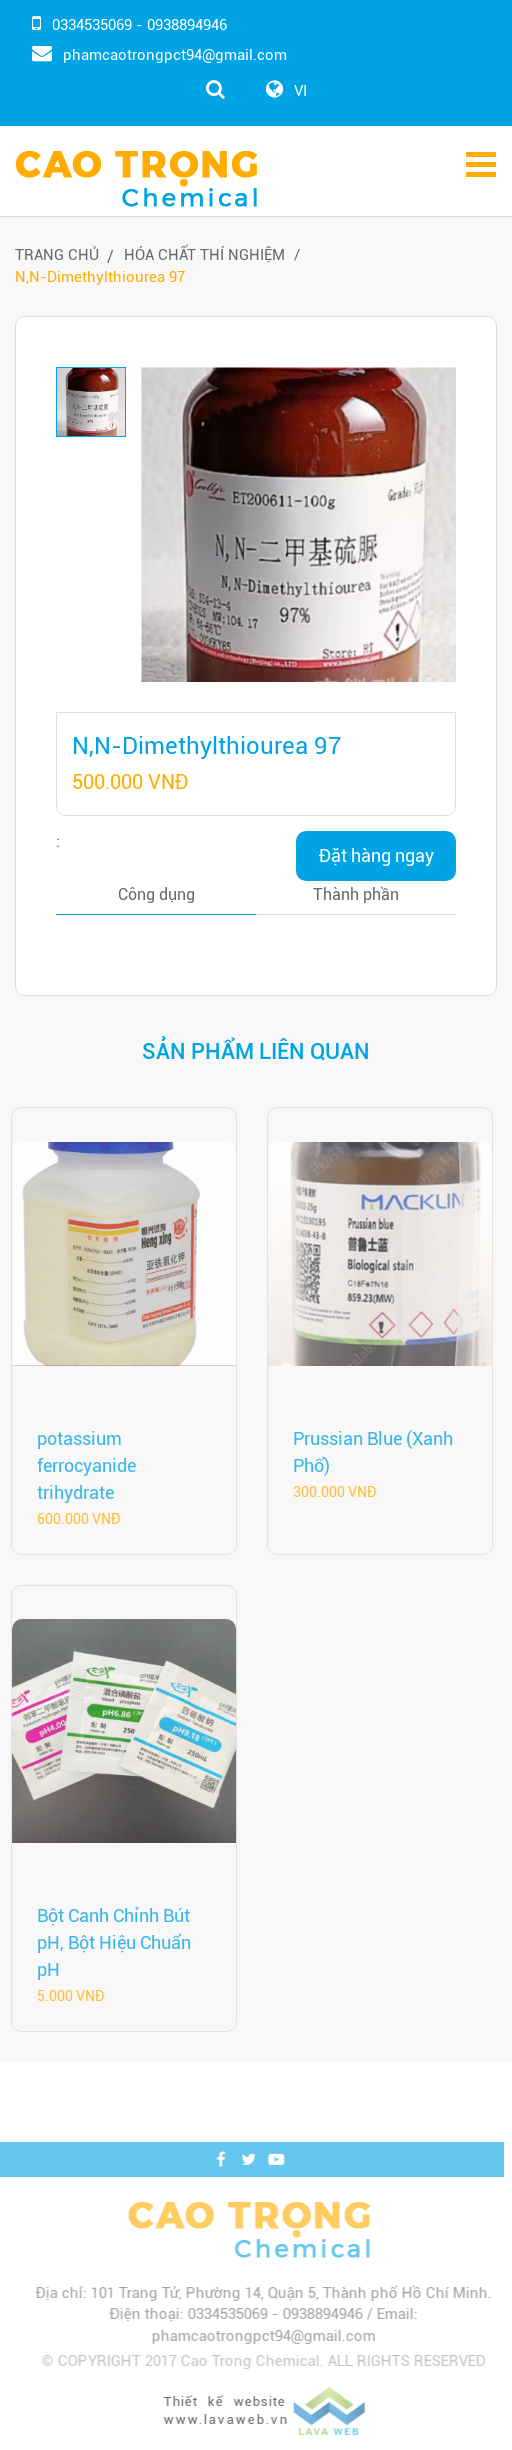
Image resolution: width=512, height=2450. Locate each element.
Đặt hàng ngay (376, 855)
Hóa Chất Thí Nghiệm (204, 255)
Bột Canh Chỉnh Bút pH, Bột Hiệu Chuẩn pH (110, 1942)
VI (300, 91)
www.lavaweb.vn (230, 2392)
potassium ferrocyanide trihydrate (82, 1465)
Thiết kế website (229, 2373)
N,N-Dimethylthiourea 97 (100, 277)
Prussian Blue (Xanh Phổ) (369, 1452)
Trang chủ (57, 255)
